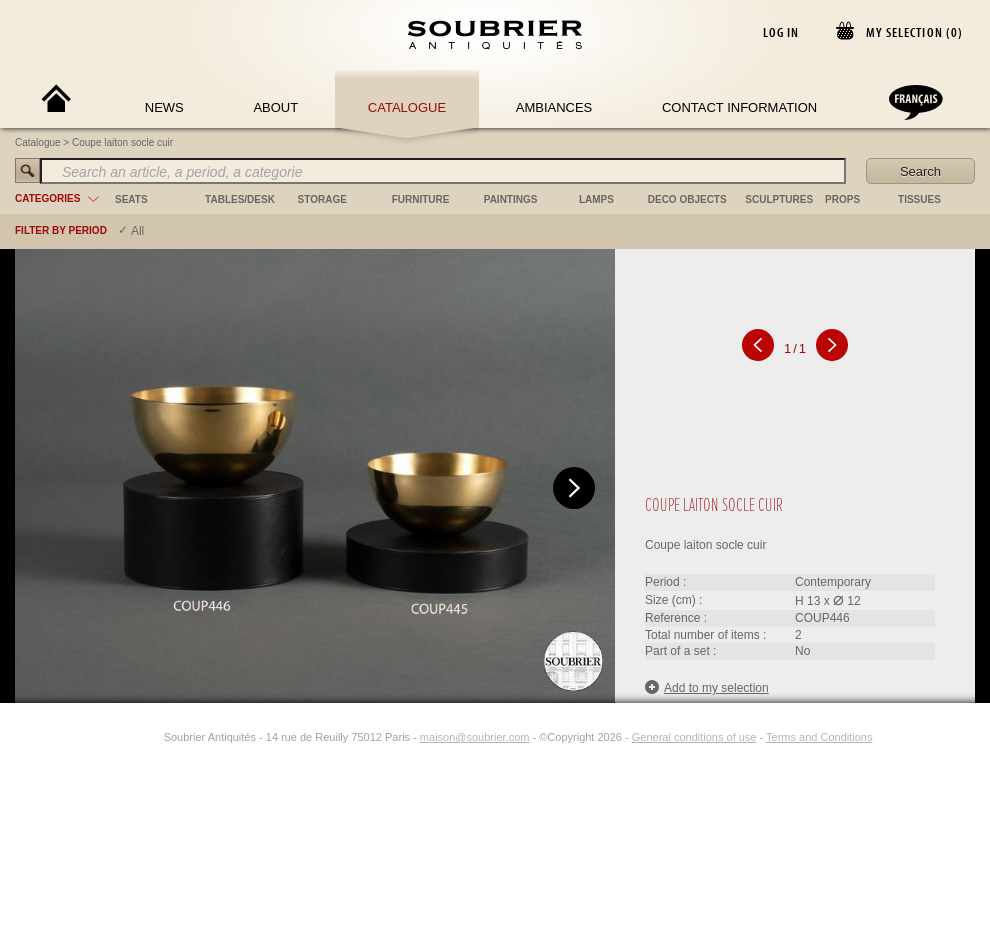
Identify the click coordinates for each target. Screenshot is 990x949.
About (275, 107)
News (164, 107)
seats (131, 199)
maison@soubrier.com (475, 737)
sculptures (779, 199)
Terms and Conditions (819, 737)
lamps (596, 199)
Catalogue (407, 107)
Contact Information (739, 107)
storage (322, 199)
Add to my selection (707, 687)
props (842, 199)
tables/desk (240, 199)
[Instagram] (151, 737)
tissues (919, 199)
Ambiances (554, 107)
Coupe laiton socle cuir (122, 142)
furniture (421, 199)
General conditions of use (694, 737)
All (137, 231)
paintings (511, 199)
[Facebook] (128, 737)
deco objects (687, 199)
